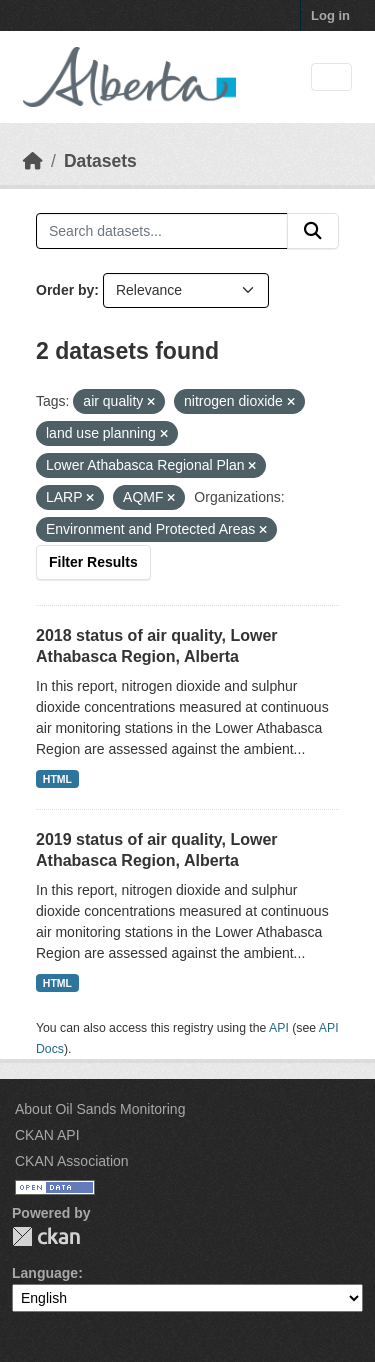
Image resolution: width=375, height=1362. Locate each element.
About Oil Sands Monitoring (100, 1109)
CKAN (46, 1236)
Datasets (100, 161)
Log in (330, 15)
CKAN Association (72, 1161)
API (279, 1028)
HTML (57, 779)
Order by (65, 290)
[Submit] (313, 231)
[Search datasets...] (162, 231)
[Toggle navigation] (331, 77)
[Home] (33, 161)
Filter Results (93, 562)
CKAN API (47, 1135)
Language (45, 1273)
